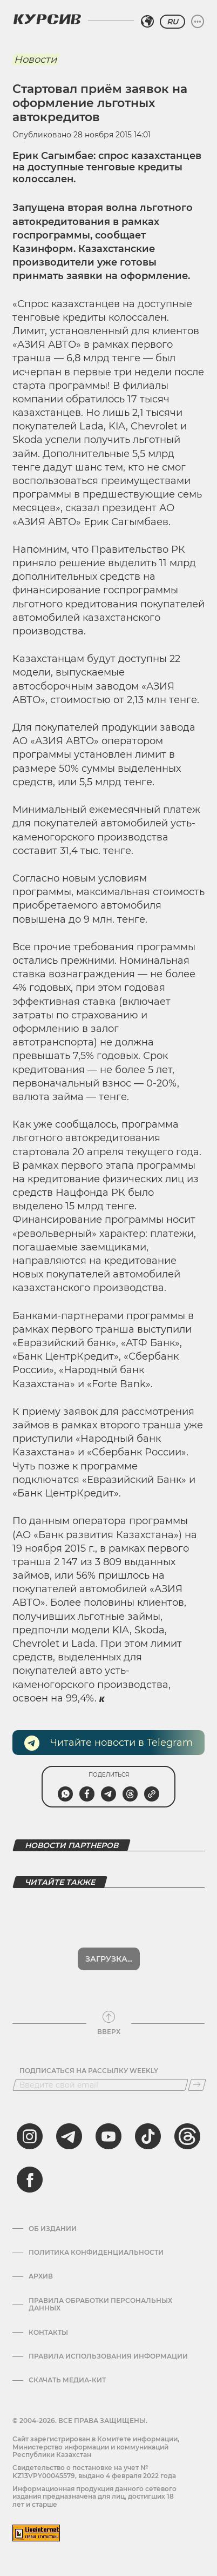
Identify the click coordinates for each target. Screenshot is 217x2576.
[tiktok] (148, 2136)
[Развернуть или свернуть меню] (198, 22)
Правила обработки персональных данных (100, 2304)
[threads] (187, 2136)
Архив (41, 2276)
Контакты (48, 2332)
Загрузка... (108, 1959)
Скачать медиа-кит (67, 2380)
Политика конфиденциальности (96, 2252)
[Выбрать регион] (147, 22)
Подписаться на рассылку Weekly (88, 2071)
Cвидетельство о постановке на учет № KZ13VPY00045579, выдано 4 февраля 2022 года (94, 2471)
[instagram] (30, 2136)
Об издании (53, 2229)
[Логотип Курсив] (47, 19)
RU (172, 22)
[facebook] (30, 2180)
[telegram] (69, 2136)
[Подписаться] (197, 2085)
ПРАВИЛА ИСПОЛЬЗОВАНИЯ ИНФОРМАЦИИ (108, 2356)
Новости (35, 59)
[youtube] (108, 2136)
